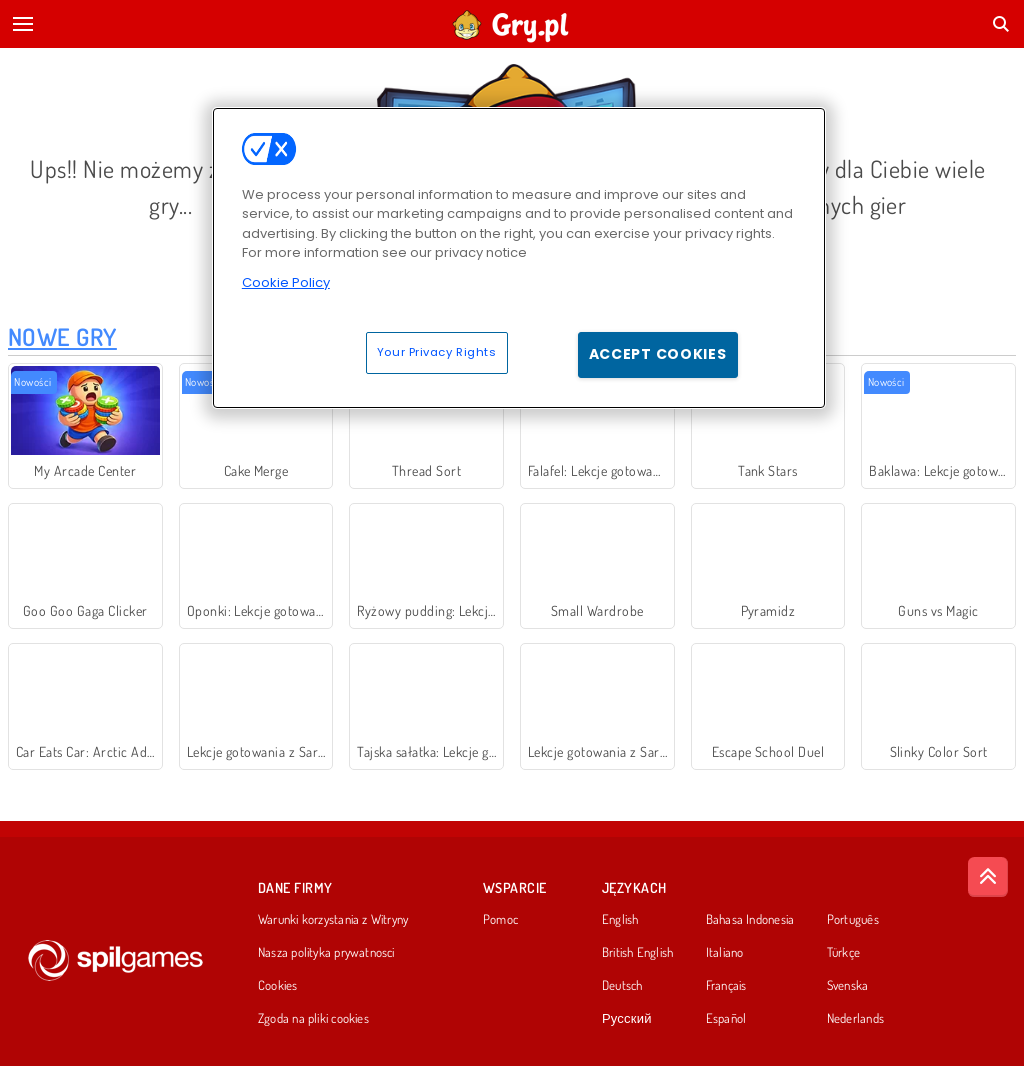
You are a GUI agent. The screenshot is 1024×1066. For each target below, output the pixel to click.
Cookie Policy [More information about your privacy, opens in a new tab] (286, 282)
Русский (627, 1019)
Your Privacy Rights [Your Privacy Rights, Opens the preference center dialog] (437, 352)
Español (726, 1019)
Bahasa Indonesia (750, 920)
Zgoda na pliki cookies (313, 1019)
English (620, 920)
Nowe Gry (62, 336)
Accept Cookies (658, 354)
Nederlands (855, 1019)
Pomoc (500, 920)
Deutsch (622, 986)
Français (726, 986)
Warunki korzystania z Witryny (333, 920)
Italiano (725, 953)
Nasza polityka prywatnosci (326, 953)
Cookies (278, 986)
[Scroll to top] (988, 877)
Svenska (848, 986)
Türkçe (843, 953)
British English (637, 953)
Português (853, 920)
